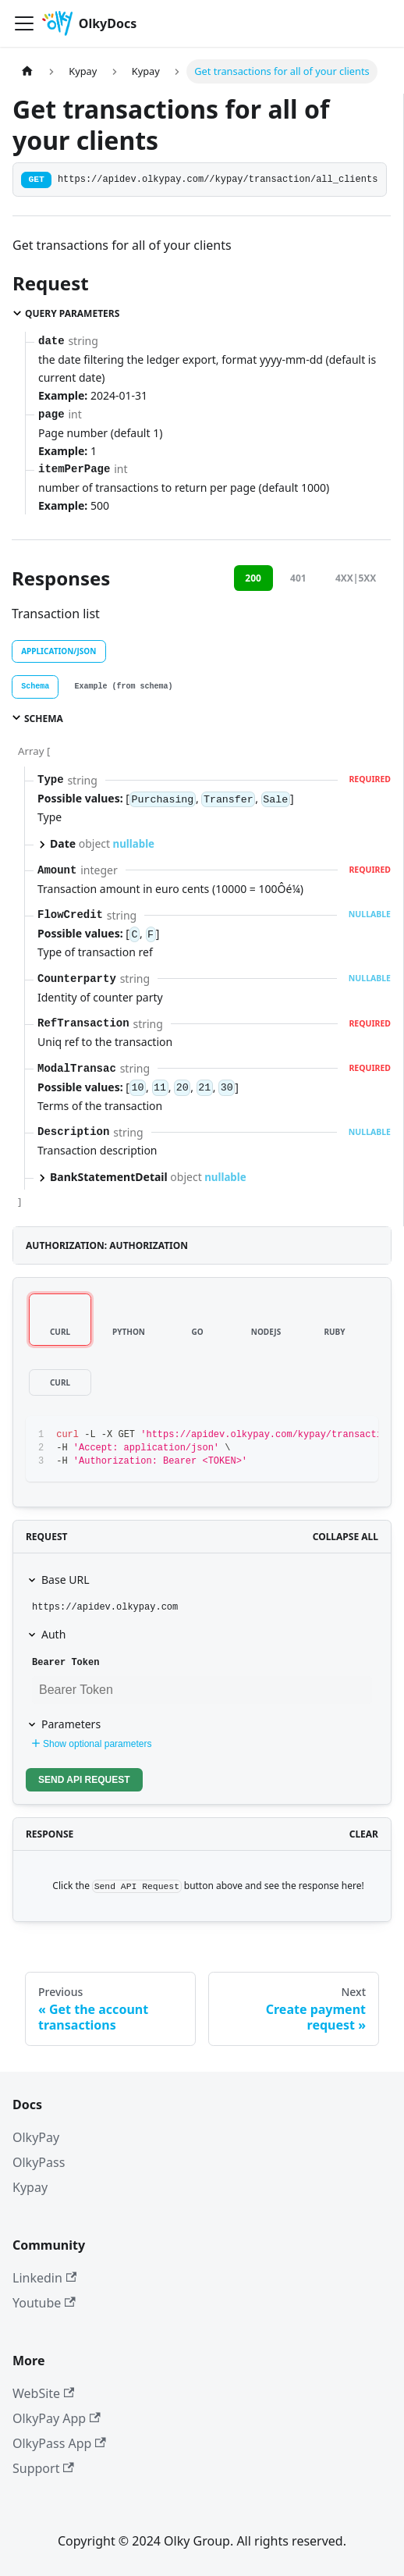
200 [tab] (253, 578)
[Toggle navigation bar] (24, 23)
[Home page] (27, 71)
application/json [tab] (58, 651)
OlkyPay (35, 2137)
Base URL (65, 1579)
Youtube (44, 2302)
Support (43, 2468)
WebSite (43, 2393)
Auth (53, 1634)
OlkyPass (38, 2162)
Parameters (71, 1724)
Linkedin (44, 2277)
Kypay (30, 2187)
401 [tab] (298, 578)
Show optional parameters (90, 1743)
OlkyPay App (56, 2418)
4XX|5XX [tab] (356, 578)
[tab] (35, 687)
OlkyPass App (59, 2443)
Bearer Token (65, 1662)
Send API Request (84, 1779)
